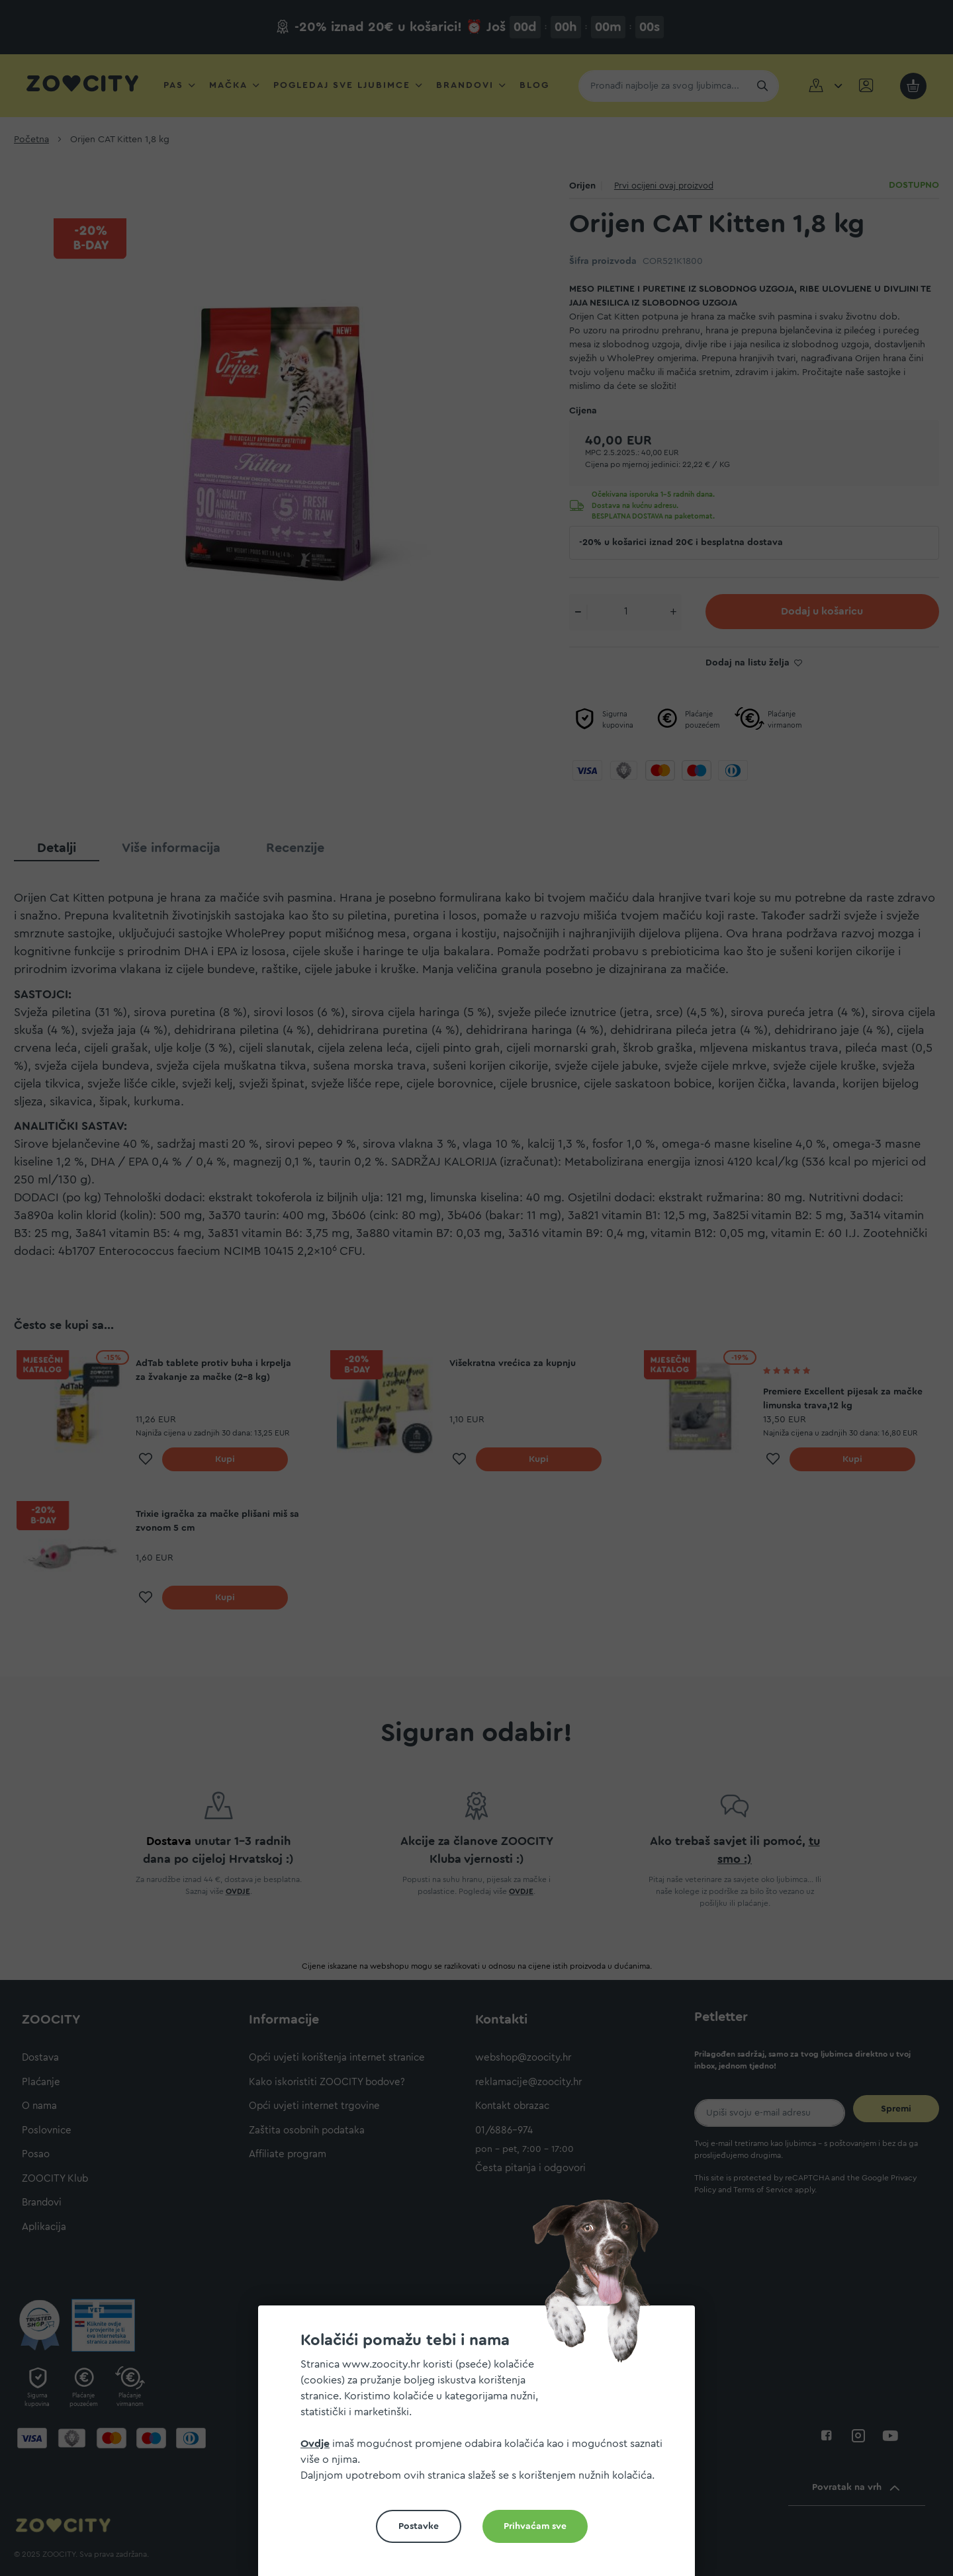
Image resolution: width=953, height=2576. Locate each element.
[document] (482, 2446)
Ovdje (315, 2443)
